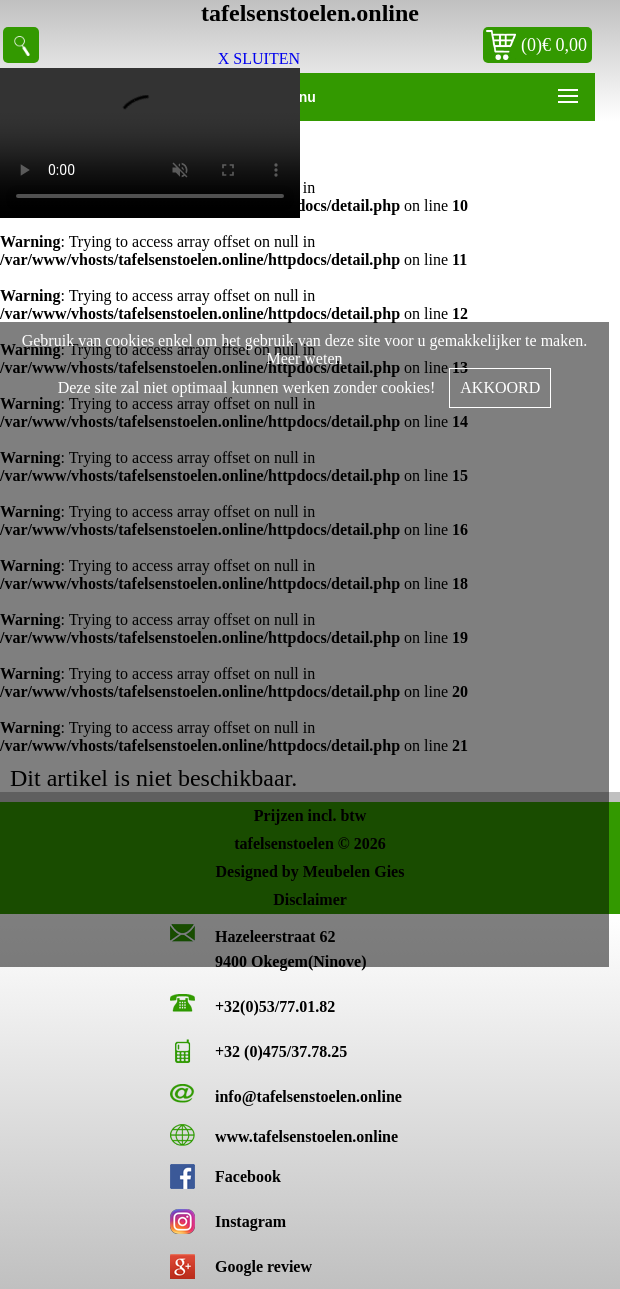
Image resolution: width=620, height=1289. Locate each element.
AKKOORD (500, 387)
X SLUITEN (259, 58)
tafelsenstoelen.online (310, 13)
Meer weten (305, 358)
